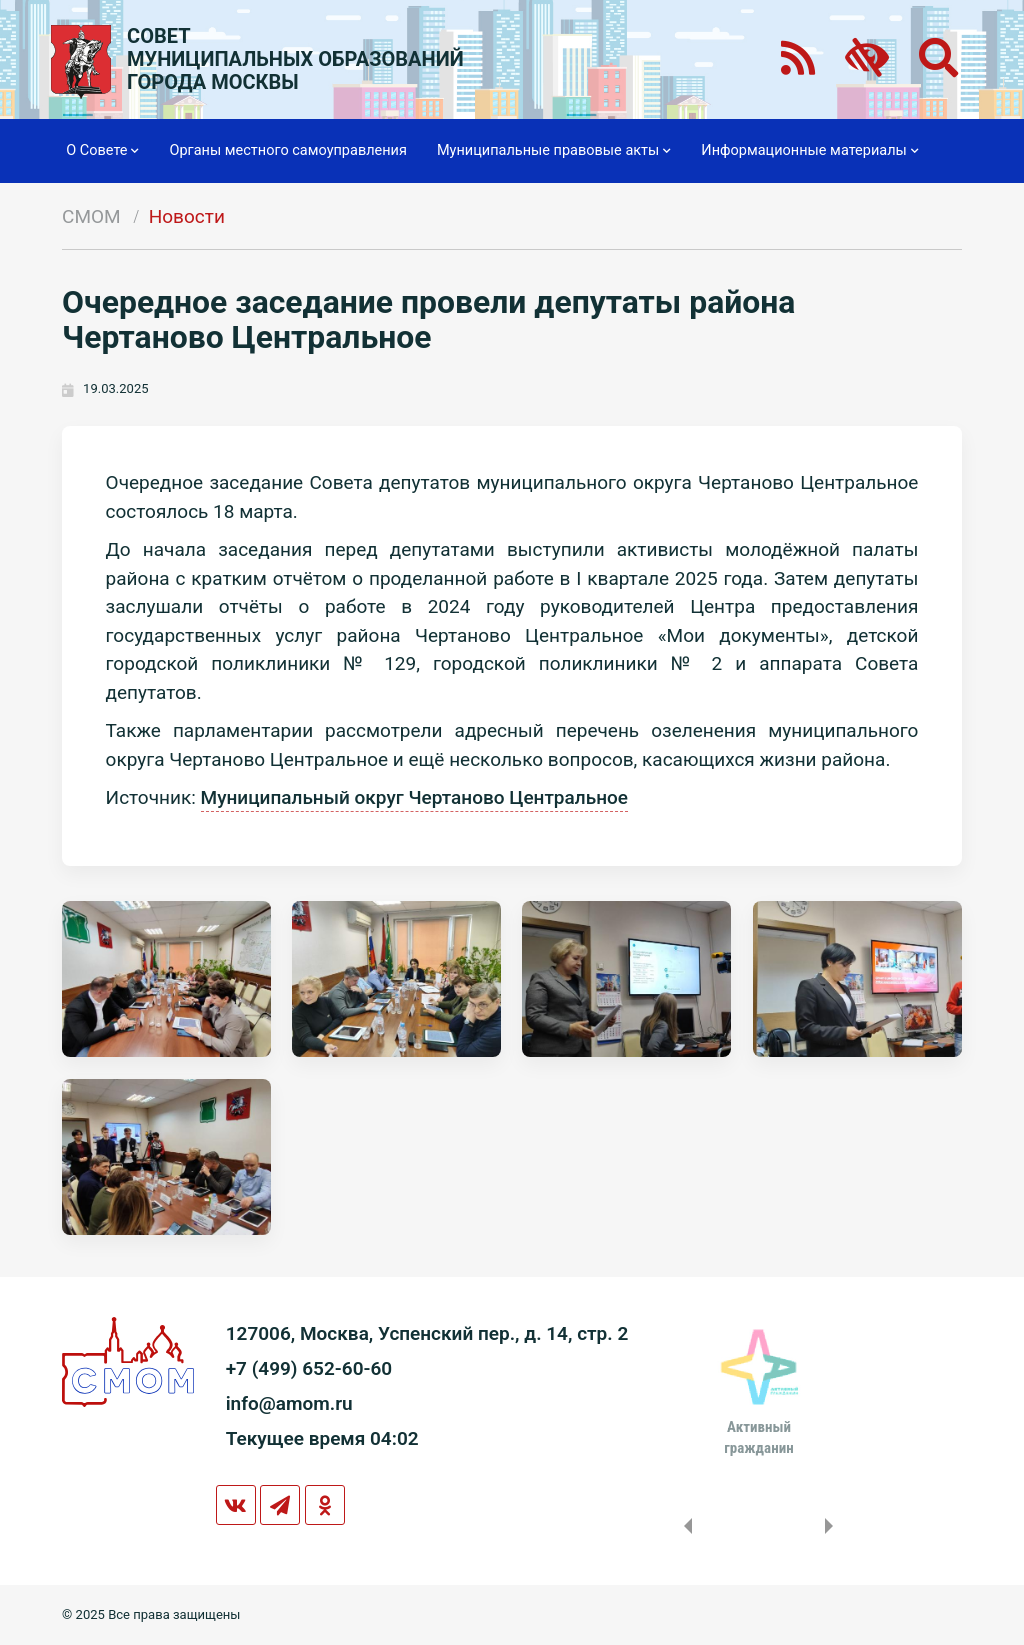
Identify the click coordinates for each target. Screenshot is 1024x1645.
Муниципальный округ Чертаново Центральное (414, 797)
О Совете (102, 151)
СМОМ (91, 216)
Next (833, 1526)
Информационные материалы (809, 151)
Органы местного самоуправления (287, 150)
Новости (187, 216)
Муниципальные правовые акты (554, 151)
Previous (684, 1526)
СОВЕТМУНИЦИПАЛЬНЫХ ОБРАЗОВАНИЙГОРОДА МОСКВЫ (295, 59)
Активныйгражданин (758, 1437)
